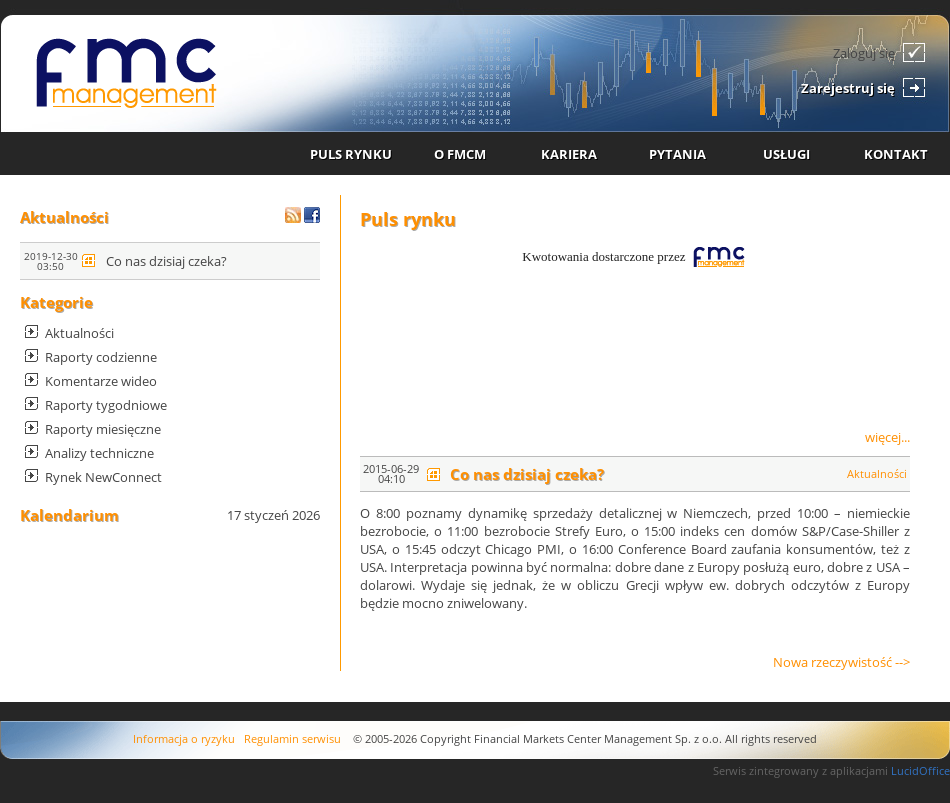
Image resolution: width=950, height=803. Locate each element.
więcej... (887, 437)
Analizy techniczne (99, 453)
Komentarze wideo (101, 381)
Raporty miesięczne (103, 429)
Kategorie (56, 302)
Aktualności (64, 217)
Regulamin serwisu (292, 738)
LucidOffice (920, 770)
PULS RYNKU (351, 154)
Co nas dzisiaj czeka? (166, 261)
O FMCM (460, 154)
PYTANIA (677, 154)
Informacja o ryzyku (184, 738)
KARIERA (569, 154)
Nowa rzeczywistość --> (841, 662)
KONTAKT (896, 154)
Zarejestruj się (848, 88)
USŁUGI (786, 154)
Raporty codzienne (101, 357)
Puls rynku (408, 219)
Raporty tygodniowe (106, 405)
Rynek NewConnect (103, 477)
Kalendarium (69, 515)
